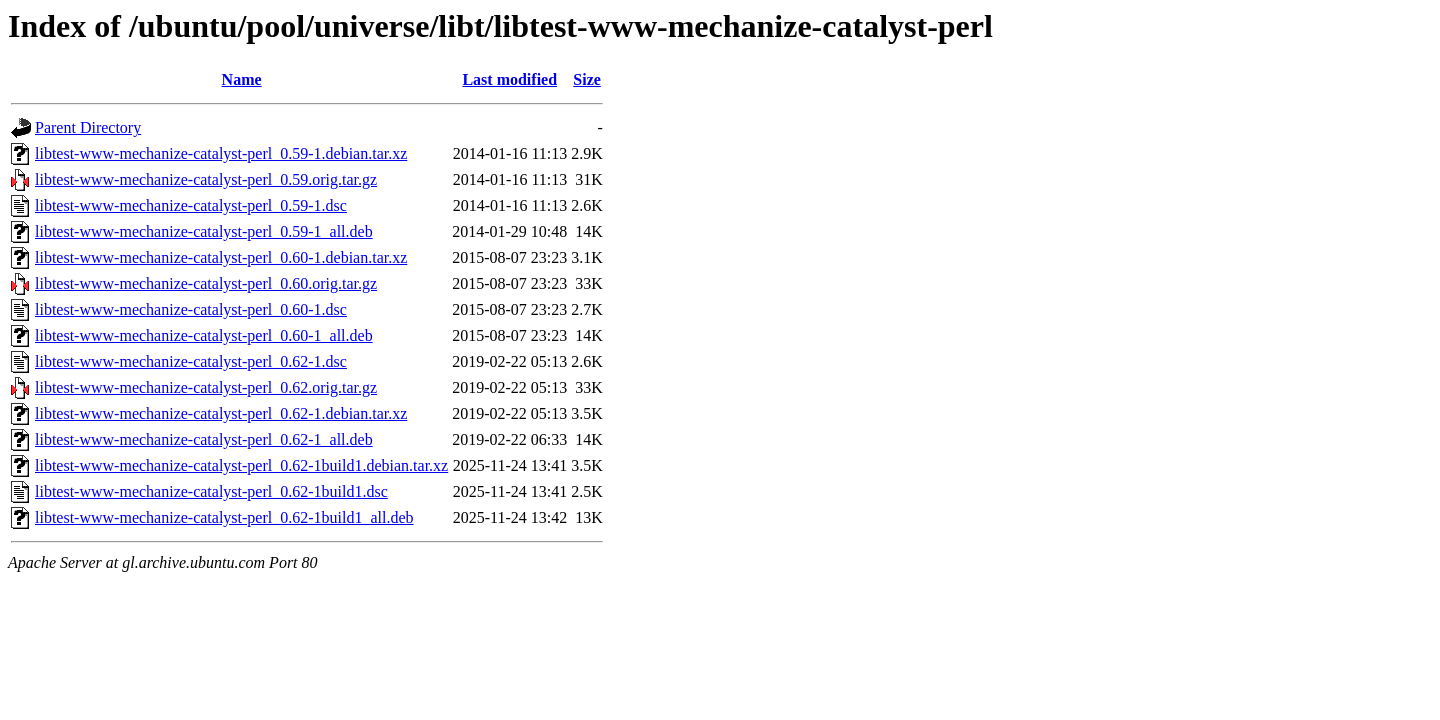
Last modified (509, 79)
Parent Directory (88, 127)
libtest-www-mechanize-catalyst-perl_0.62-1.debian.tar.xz (221, 413)
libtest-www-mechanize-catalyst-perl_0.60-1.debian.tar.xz (221, 257)
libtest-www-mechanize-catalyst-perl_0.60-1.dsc (191, 309)
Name (242, 79)
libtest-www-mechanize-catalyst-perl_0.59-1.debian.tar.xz (221, 153)
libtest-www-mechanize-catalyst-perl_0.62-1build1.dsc (211, 491)
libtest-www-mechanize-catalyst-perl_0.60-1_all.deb (204, 335)
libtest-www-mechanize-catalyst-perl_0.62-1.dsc (191, 361)
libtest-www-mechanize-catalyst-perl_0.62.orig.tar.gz (206, 387)
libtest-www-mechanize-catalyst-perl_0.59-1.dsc (191, 205)
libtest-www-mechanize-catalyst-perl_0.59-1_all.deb (204, 231)
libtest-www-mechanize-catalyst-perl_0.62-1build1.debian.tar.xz (241, 465)
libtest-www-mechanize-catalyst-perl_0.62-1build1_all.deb (224, 517)
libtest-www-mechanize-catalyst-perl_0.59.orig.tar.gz (206, 179)
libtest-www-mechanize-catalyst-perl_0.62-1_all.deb (204, 439)
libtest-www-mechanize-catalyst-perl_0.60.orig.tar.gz (206, 283)
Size (587, 79)
